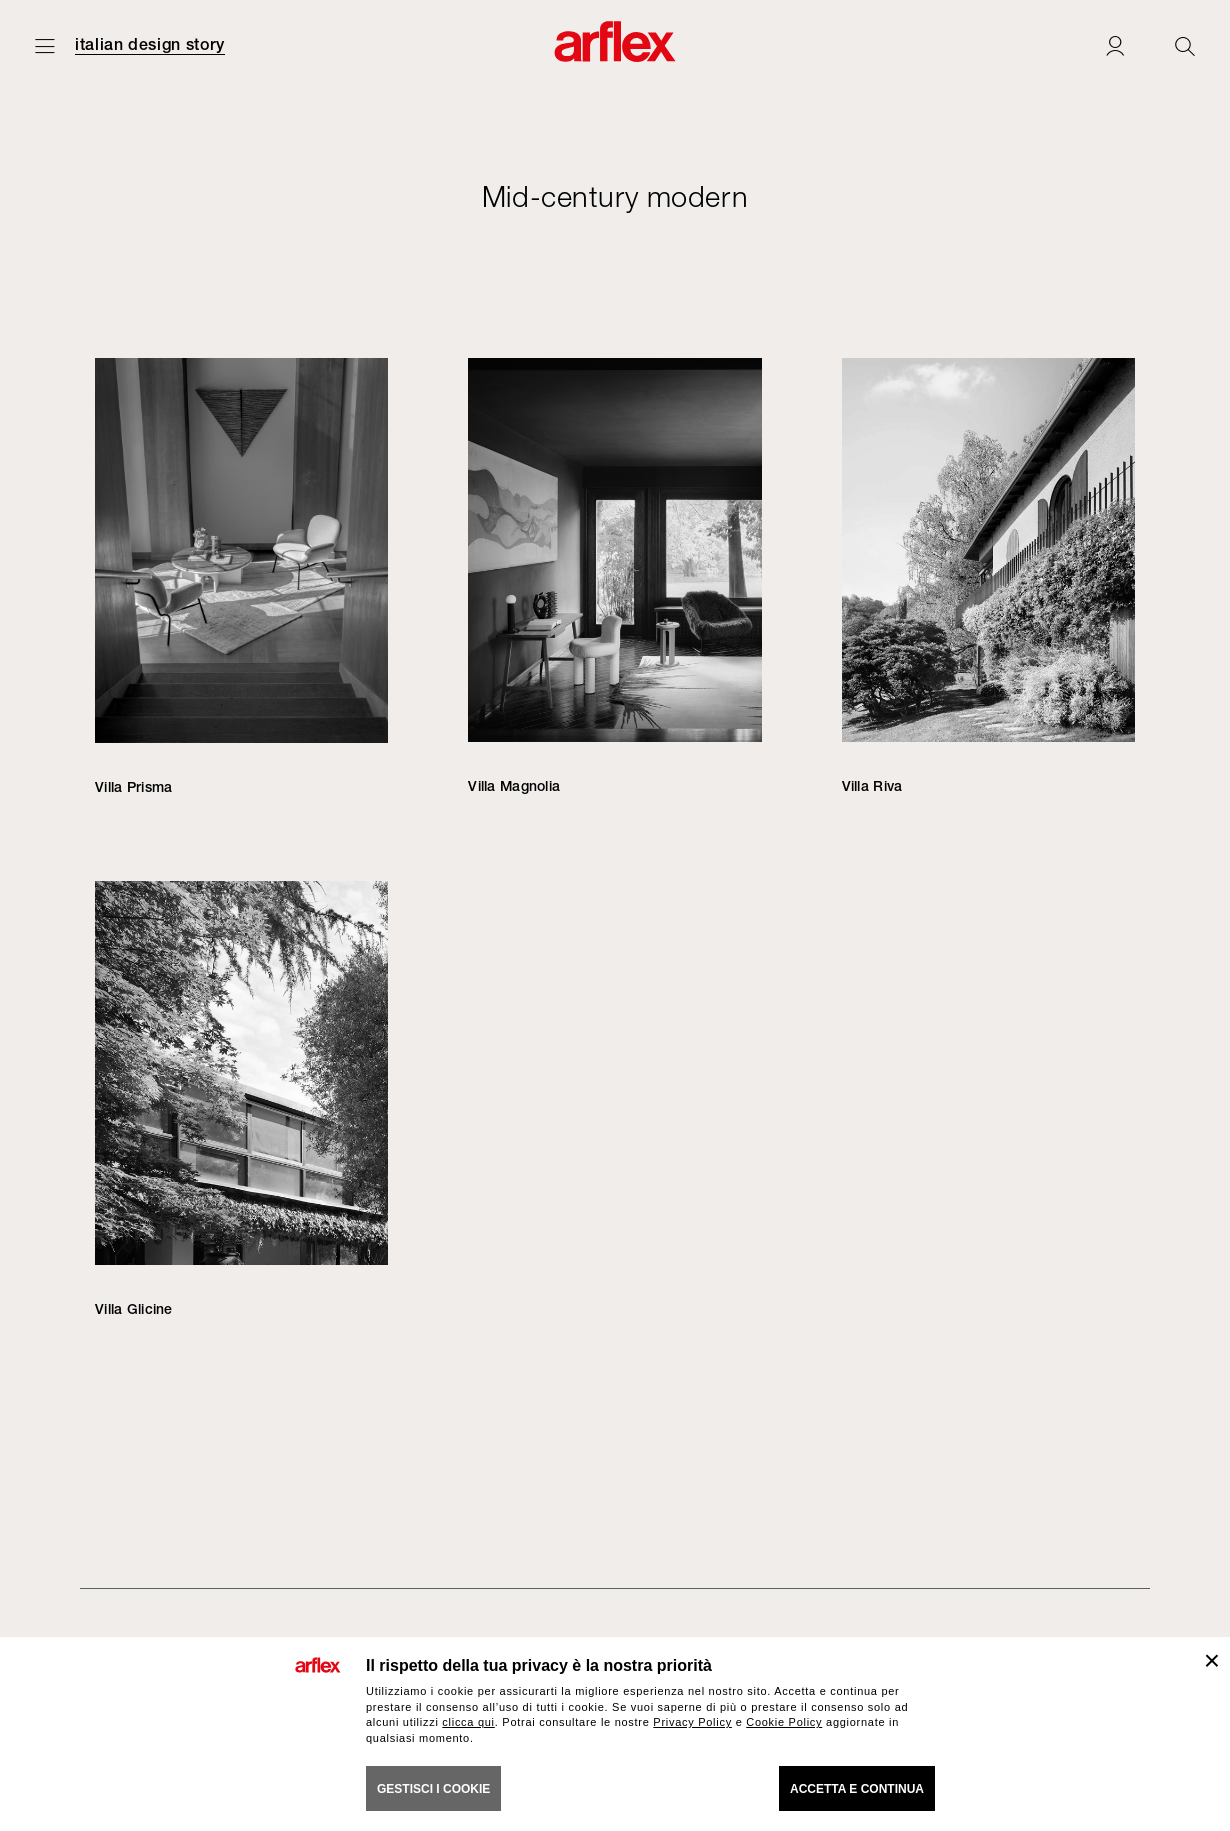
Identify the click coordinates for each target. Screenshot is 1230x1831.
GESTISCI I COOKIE (433, 1789)
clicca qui (468, 1722)
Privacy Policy (692, 1722)
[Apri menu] (45, 45)
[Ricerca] (1185, 45)
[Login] (1115, 45)
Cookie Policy (784, 1722)
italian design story (150, 45)
